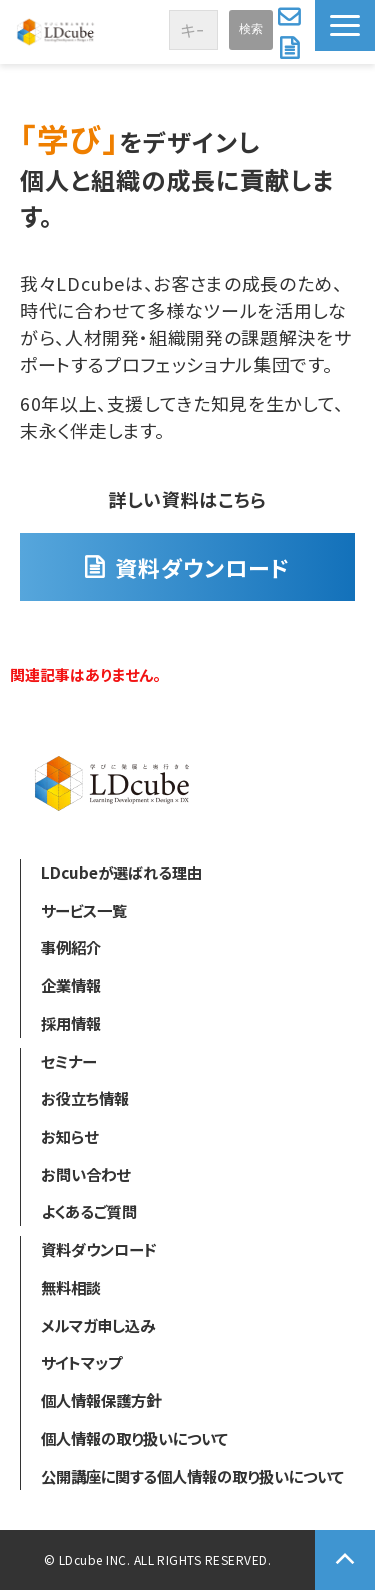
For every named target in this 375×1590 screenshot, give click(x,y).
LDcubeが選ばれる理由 (121, 872)
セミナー (68, 1061)
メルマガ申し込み (98, 1325)
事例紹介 (71, 947)
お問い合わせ (291, 16)
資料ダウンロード (292, 48)
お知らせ (69, 1136)
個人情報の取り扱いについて (134, 1438)
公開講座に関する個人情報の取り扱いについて (192, 1476)
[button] (345, 25)
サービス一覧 (84, 910)
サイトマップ (81, 1362)
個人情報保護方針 (101, 1400)
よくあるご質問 (89, 1211)
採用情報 (71, 1023)
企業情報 (71, 985)
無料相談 (71, 1287)
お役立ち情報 (85, 1098)
